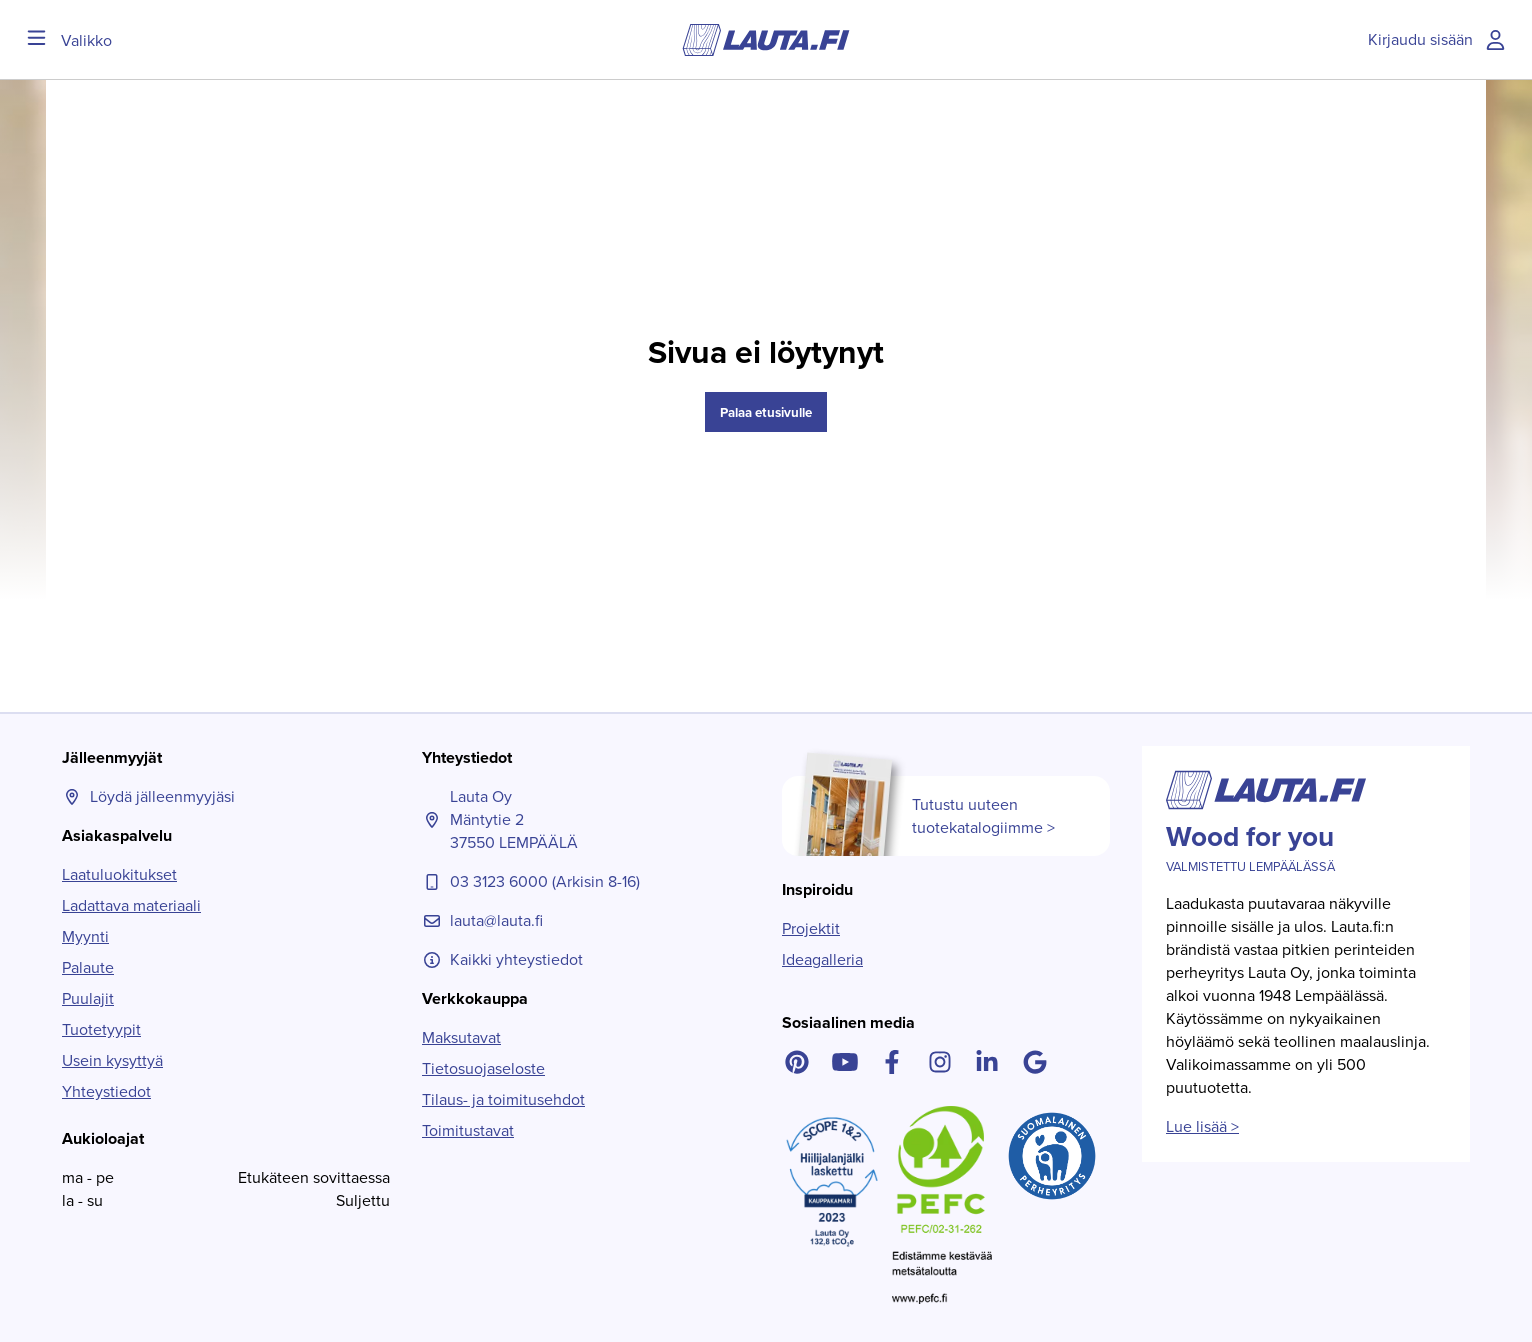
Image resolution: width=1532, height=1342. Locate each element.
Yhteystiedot (106, 1091)
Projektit (811, 928)
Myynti (85, 936)
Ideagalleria (822, 959)
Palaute (88, 967)
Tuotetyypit (101, 1029)
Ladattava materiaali (131, 905)
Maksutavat (461, 1037)
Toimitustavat (468, 1130)
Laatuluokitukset (119, 874)
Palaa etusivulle (766, 412)
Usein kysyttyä (112, 1060)
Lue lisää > (1202, 1126)
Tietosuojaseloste (483, 1068)
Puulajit (88, 998)
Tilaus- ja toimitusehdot (503, 1099)
